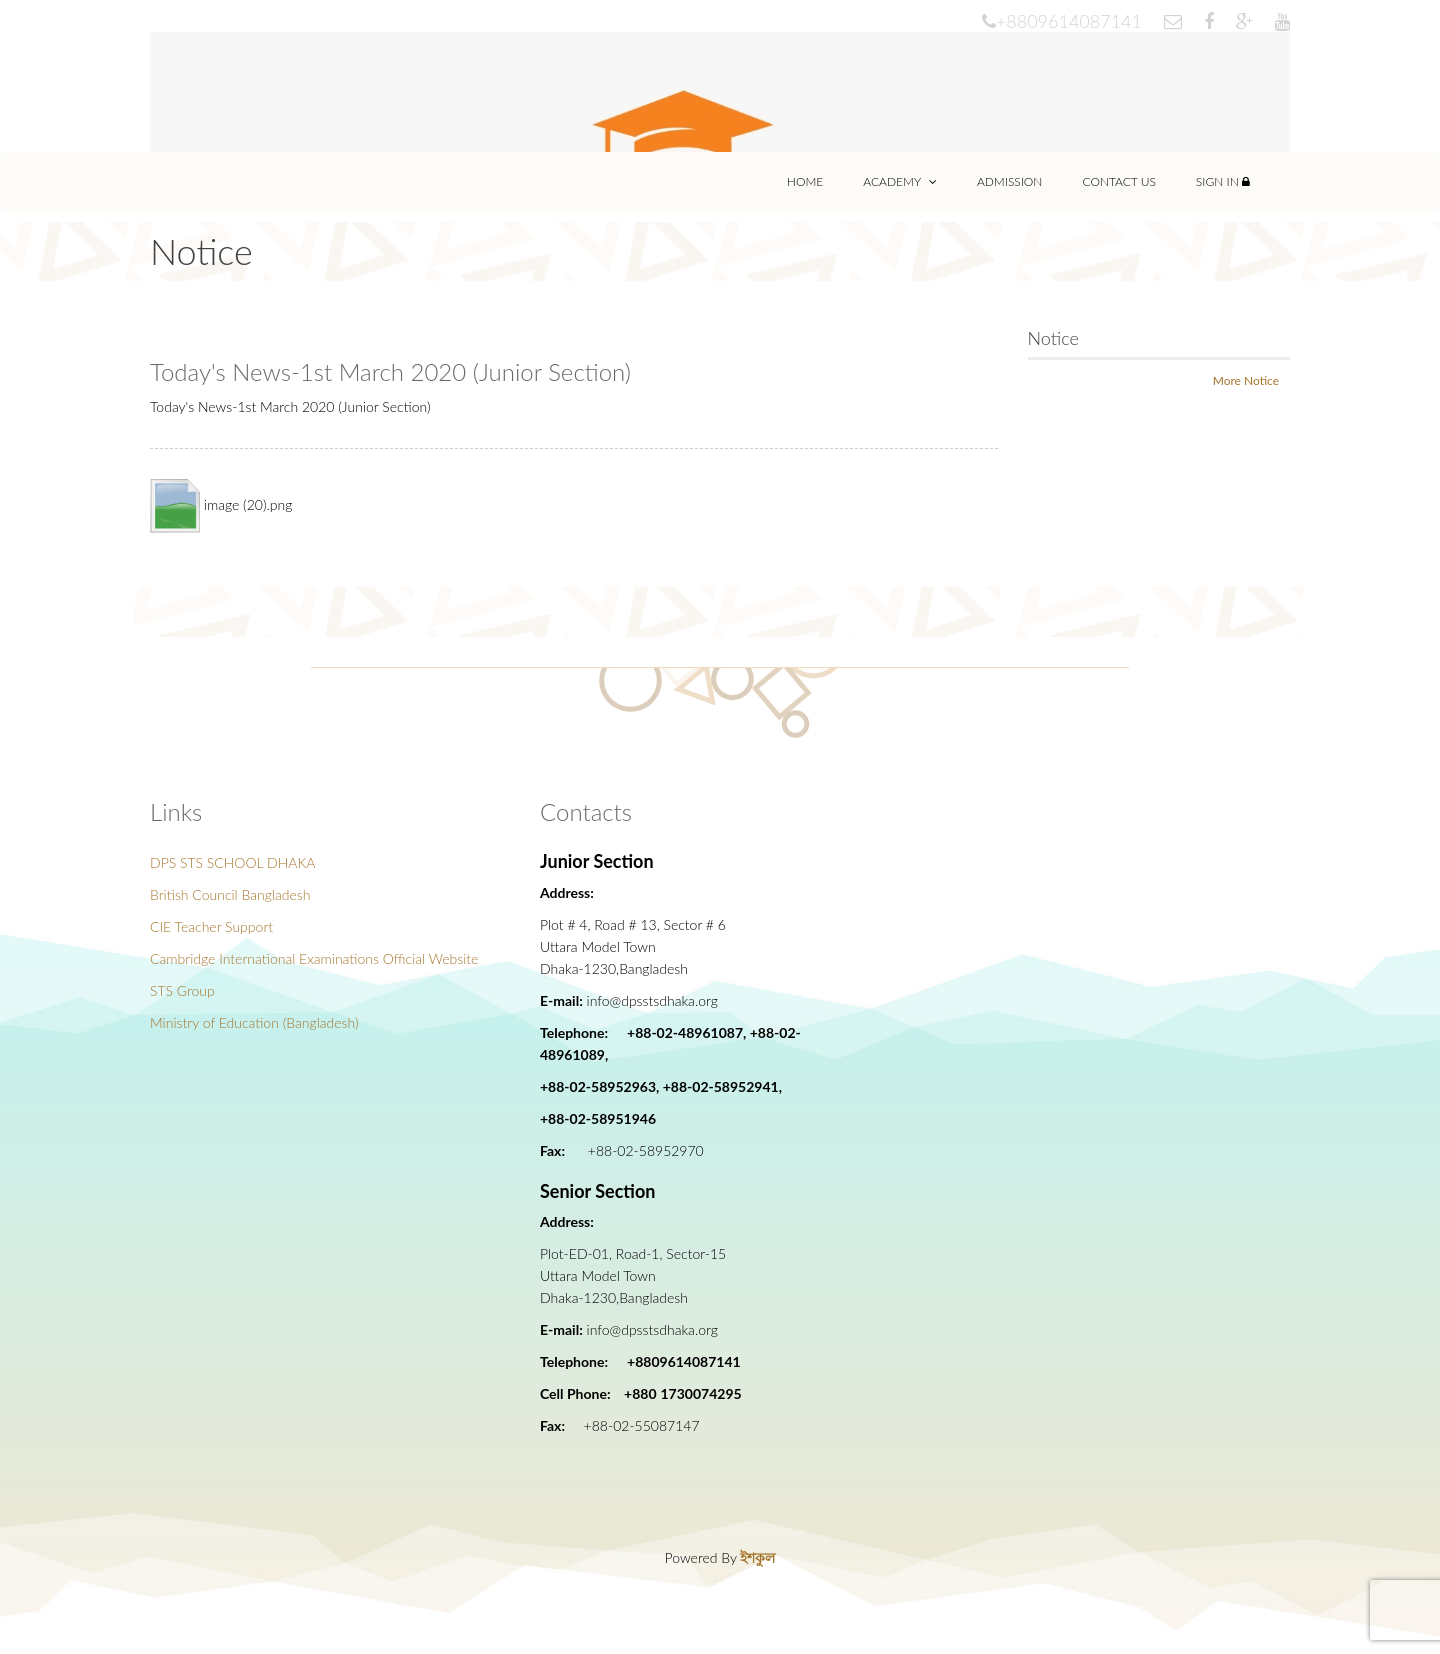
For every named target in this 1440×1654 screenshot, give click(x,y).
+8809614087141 (1062, 21)
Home (805, 181)
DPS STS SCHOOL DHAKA (232, 862)
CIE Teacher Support (211, 926)
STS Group (182, 990)
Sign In (1223, 181)
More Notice (1246, 380)
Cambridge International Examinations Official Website (314, 958)
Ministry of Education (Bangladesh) (254, 1022)
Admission (1010, 181)
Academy (900, 181)
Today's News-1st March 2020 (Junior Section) (390, 371)
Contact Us (1118, 181)
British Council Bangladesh (230, 894)
